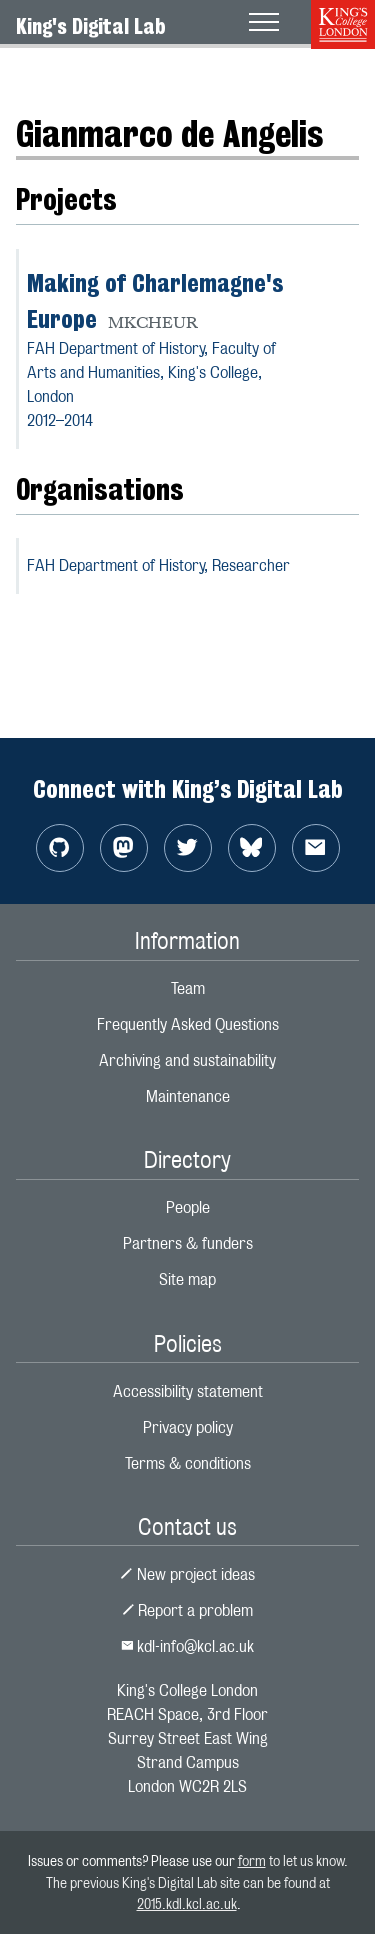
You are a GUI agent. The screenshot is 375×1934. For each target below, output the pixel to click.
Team (188, 988)
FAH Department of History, (158, 565)
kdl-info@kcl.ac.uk (188, 1646)
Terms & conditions (188, 1463)
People (188, 1207)
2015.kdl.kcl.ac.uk (187, 1903)
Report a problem (188, 1610)
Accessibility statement (188, 1391)
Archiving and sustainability (187, 1060)
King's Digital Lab (91, 26)
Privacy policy (188, 1427)
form (252, 1860)
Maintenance (188, 1096)
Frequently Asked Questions (188, 1024)
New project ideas (187, 1574)
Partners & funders (188, 1243)
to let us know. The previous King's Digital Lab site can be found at (197, 1882)
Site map (187, 1279)
